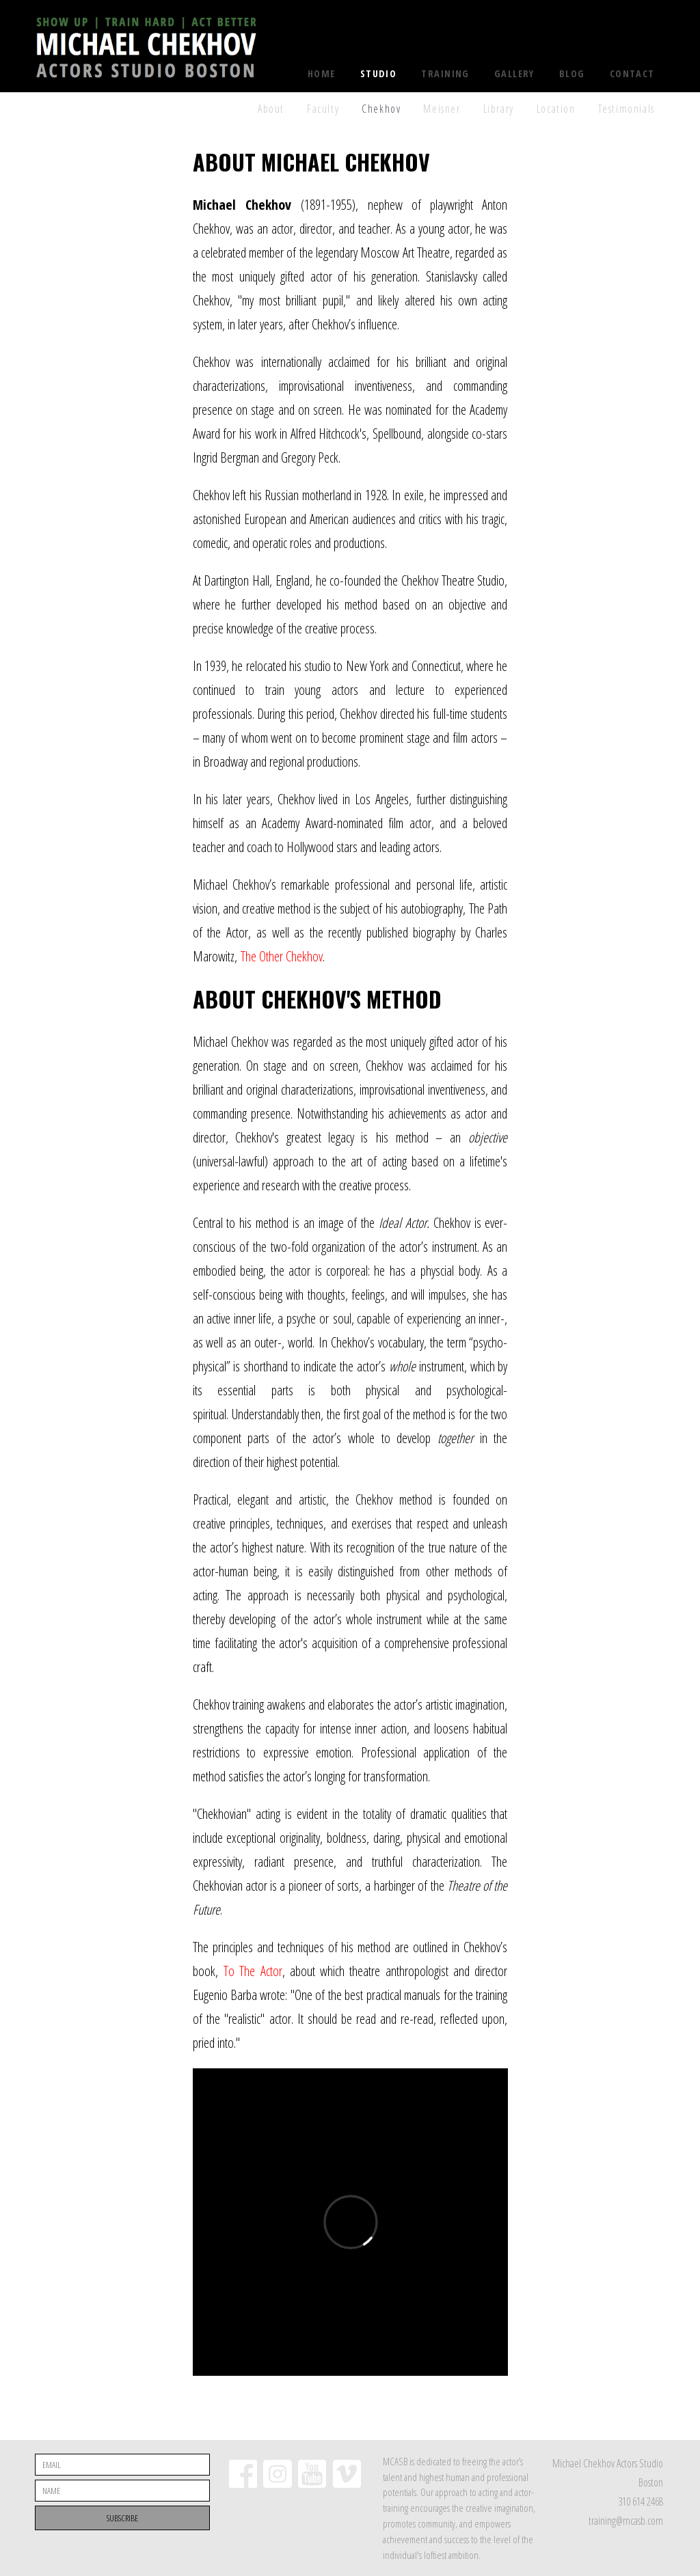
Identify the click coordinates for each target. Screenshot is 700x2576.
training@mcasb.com (626, 2520)
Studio (378, 73)
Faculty (323, 108)
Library (498, 108)
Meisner (441, 108)
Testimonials (626, 108)
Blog (572, 73)
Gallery (514, 73)
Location (556, 108)
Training (445, 73)
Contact (632, 73)
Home (322, 73)
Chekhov (381, 108)
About (271, 108)
